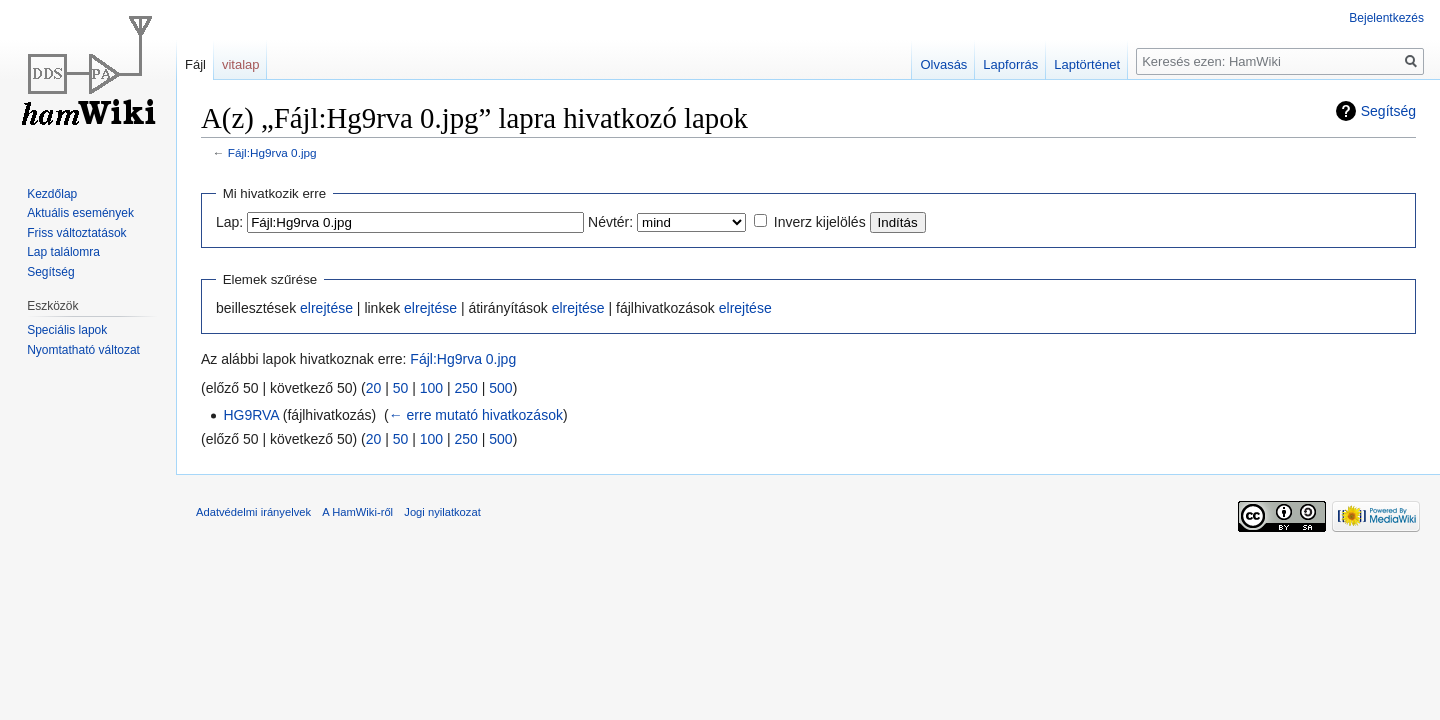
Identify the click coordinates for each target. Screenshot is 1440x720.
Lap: (229, 222)
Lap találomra (63, 252)
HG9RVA (251, 415)
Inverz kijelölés (820, 222)
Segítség (1388, 111)
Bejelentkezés (1386, 18)
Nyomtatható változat (83, 350)
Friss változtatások (76, 233)
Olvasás (943, 64)
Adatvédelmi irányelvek (253, 512)
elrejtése (326, 308)
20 (374, 388)
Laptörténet (1087, 64)
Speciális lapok (67, 330)
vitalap (241, 64)
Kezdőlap (52, 194)
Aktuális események (80, 213)
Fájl (195, 64)
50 (401, 388)
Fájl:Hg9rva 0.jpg (272, 152)
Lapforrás (1010, 64)
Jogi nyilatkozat (442, 512)
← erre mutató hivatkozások (476, 415)
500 (500, 388)
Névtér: (610, 222)
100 (431, 388)
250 (466, 388)
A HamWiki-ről (357, 512)
